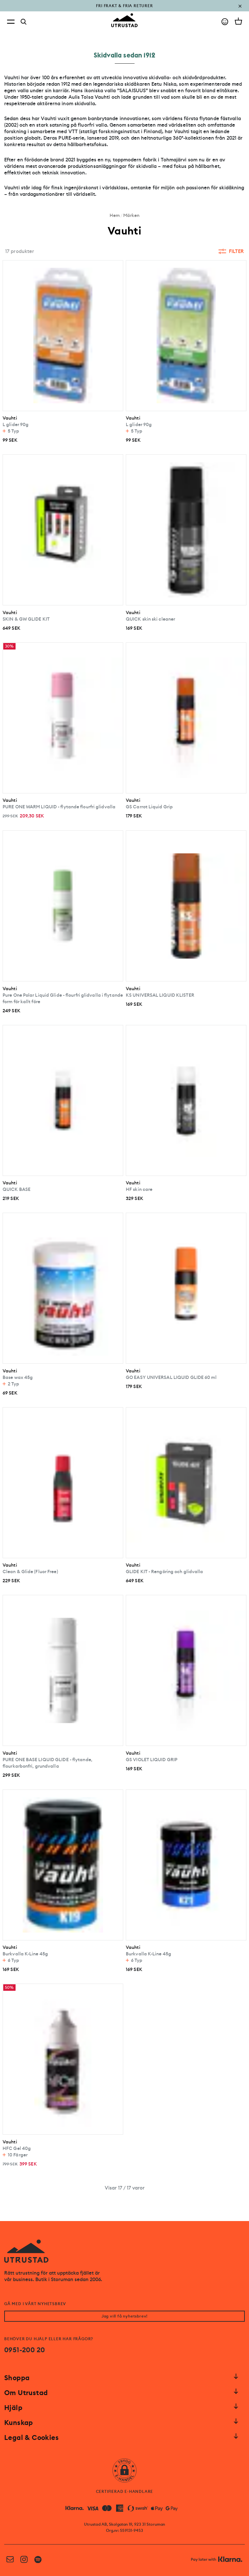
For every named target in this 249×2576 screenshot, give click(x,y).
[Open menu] (11, 21)
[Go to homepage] (124, 20)
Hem (115, 215)
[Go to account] (225, 22)
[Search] (23, 22)
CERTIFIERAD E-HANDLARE (124, 2491)
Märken (131, 215)
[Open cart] (238, 21)
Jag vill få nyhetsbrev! (124, 2316)
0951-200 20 (24, 2350)
